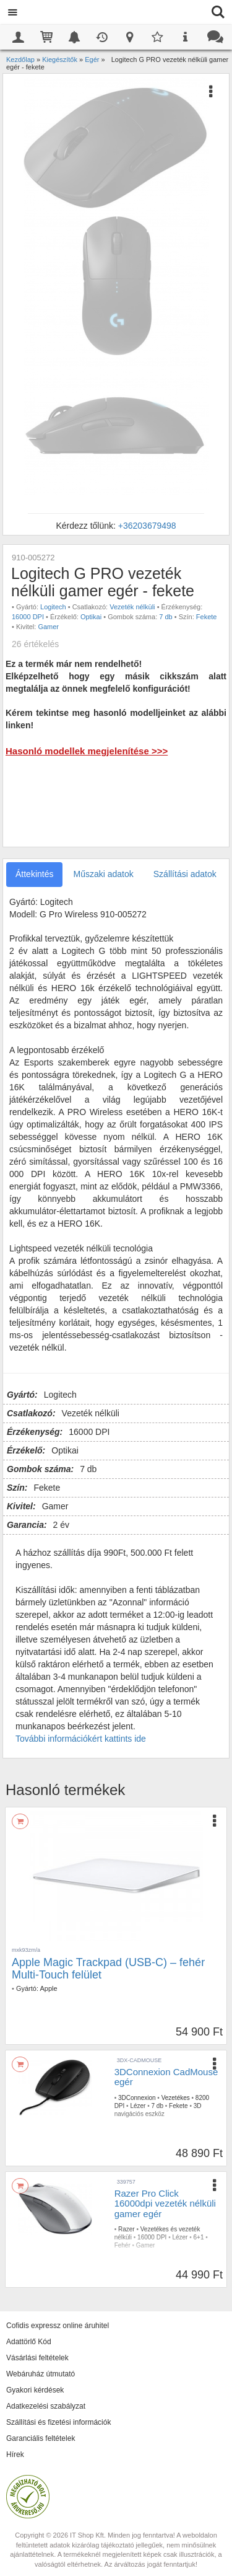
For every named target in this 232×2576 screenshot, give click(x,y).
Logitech (53, 607)
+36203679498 (147, 526)
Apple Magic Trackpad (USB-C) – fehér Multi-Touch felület (108, 1968)
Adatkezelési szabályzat (45, 2406)
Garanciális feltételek (40, 2438)
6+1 (199, 2237)
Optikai (90, 616)
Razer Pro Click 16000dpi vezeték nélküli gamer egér (165, 2203)
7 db (165, 616)
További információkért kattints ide (80, 1739)
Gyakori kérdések (35, 2390)
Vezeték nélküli (132, 607)
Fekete (206, 616)
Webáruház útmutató (40, 2374)
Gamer (48, 626)
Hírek (15, 2454)
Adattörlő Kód (28, 2341)
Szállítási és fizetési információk (58, 2422)
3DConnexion (137, 2097)
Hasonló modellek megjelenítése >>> (87, 751)
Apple (48, 1988)
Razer (126, 2229)
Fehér (122, 2245)
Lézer (137, 2105)
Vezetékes (175, 2097)
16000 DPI (28, 616)
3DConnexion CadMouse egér (166, 2077)
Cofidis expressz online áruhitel (57, 2325)
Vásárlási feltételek (37, 2357)
